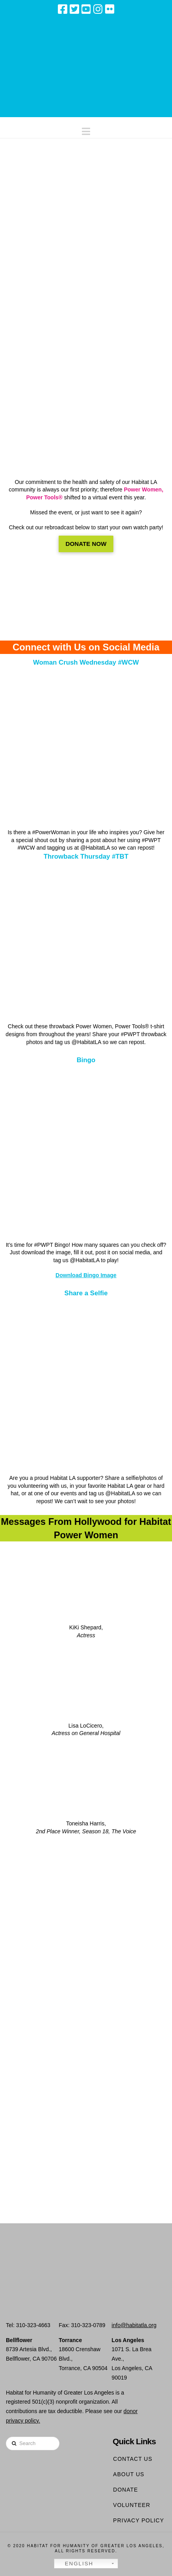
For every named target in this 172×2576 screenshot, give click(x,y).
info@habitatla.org (134, 2325)
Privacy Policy (138, 2520)
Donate (125, 2489)
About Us (128, 2474)
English (74, 2564)
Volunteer (131, 2505)
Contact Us (132, 2459)
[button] (86, 129)
